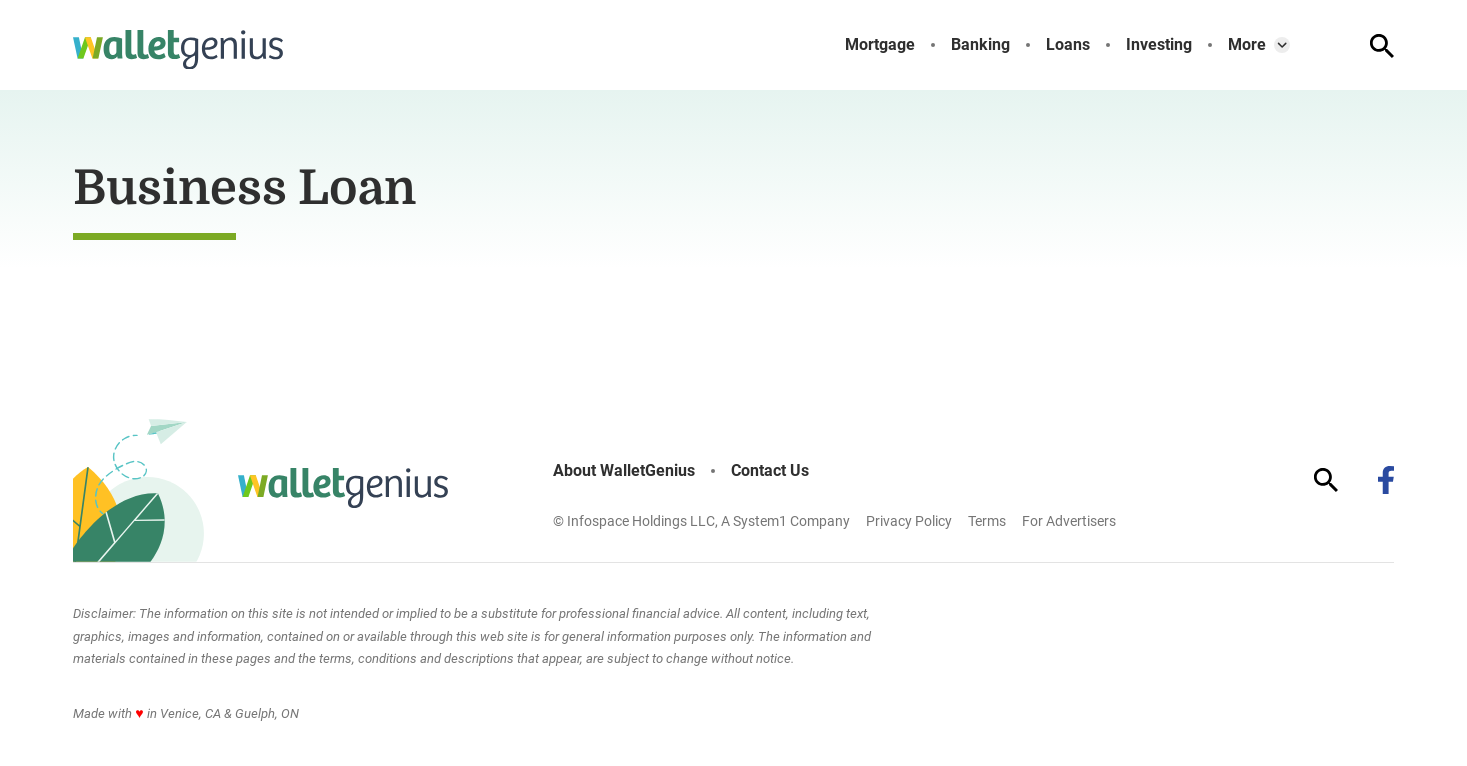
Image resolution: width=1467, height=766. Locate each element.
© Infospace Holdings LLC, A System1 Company (701, 521)
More (1247, 45)
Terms (987, 521)
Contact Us (770, 471)
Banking (980, 45)
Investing (1159, 45)
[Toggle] (1282, 45)
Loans (1068, 45)
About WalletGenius (624, 471)
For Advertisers (1069, 521)
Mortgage (880, 45)
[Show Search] (1382, 46)
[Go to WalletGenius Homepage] (178, 50)
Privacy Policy (909, 521)
